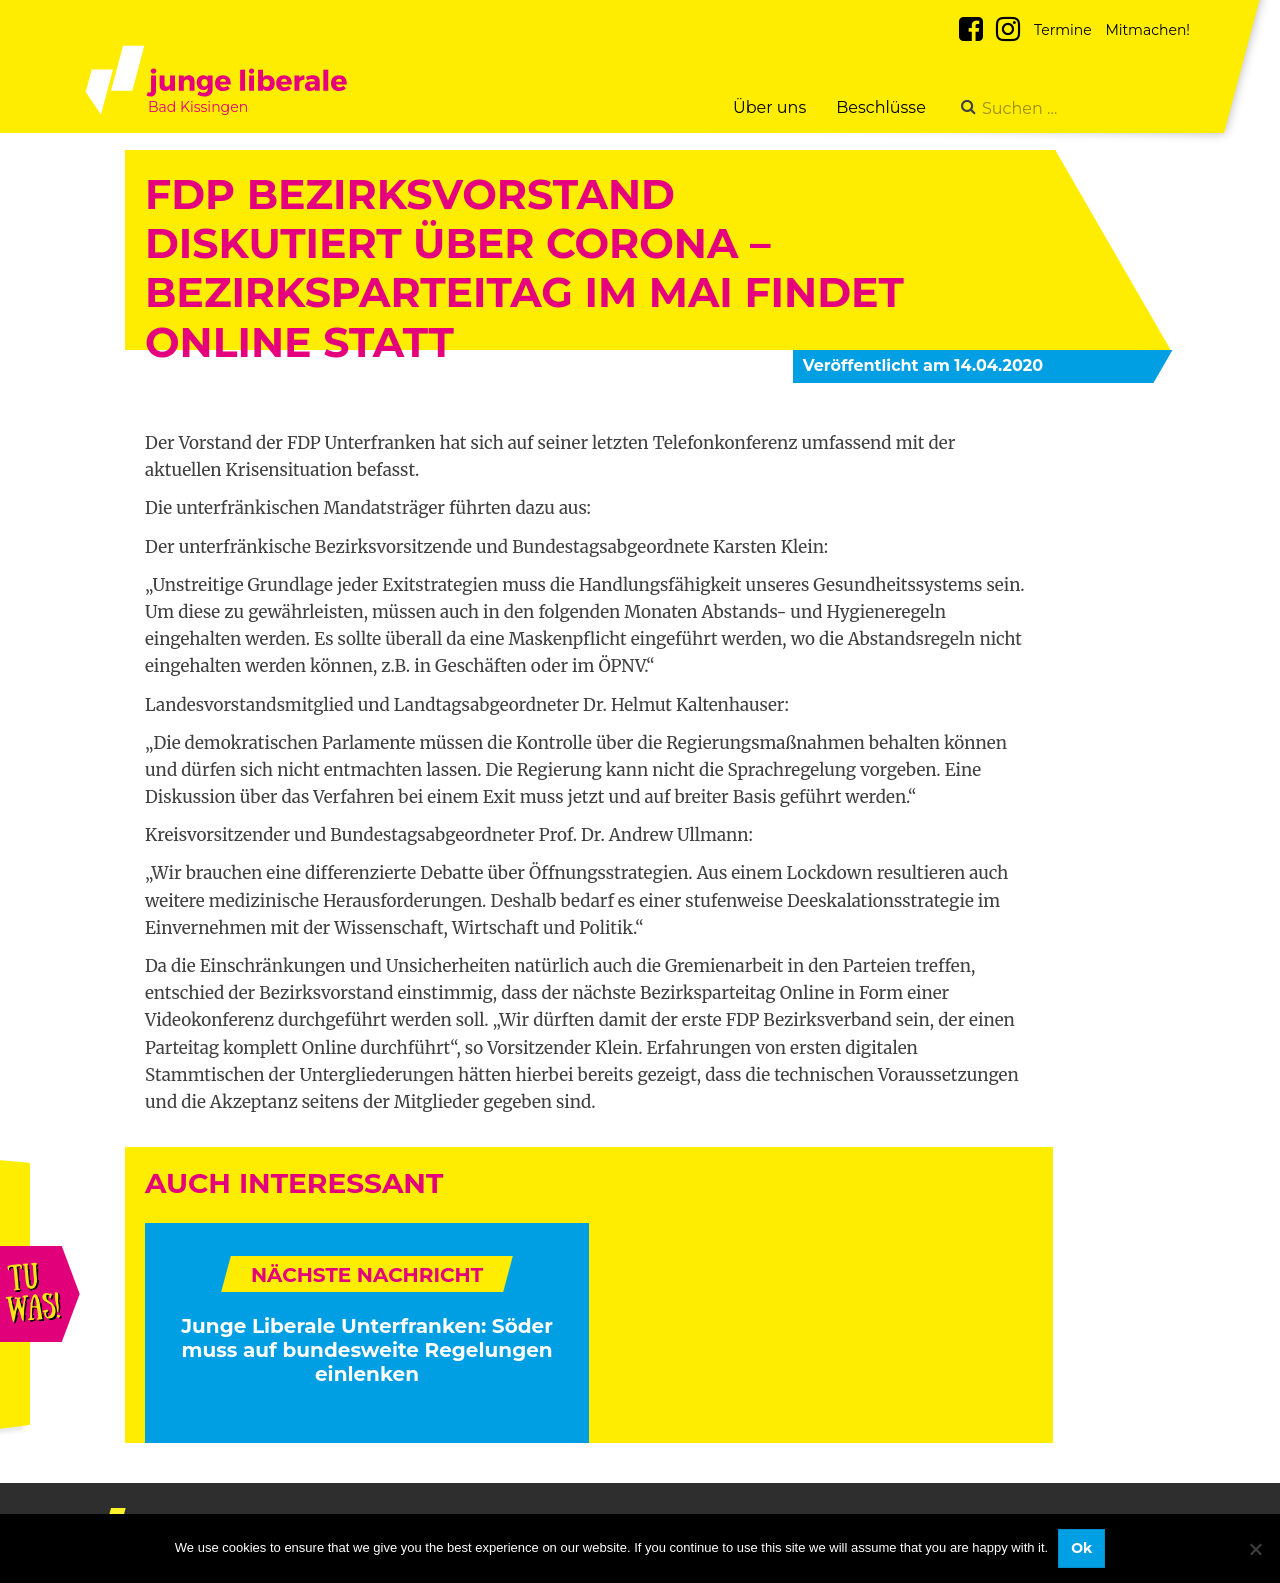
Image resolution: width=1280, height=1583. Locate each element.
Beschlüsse (881, 107)
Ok (1081, 1548)
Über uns (769, 107)
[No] (1255, 1549)
